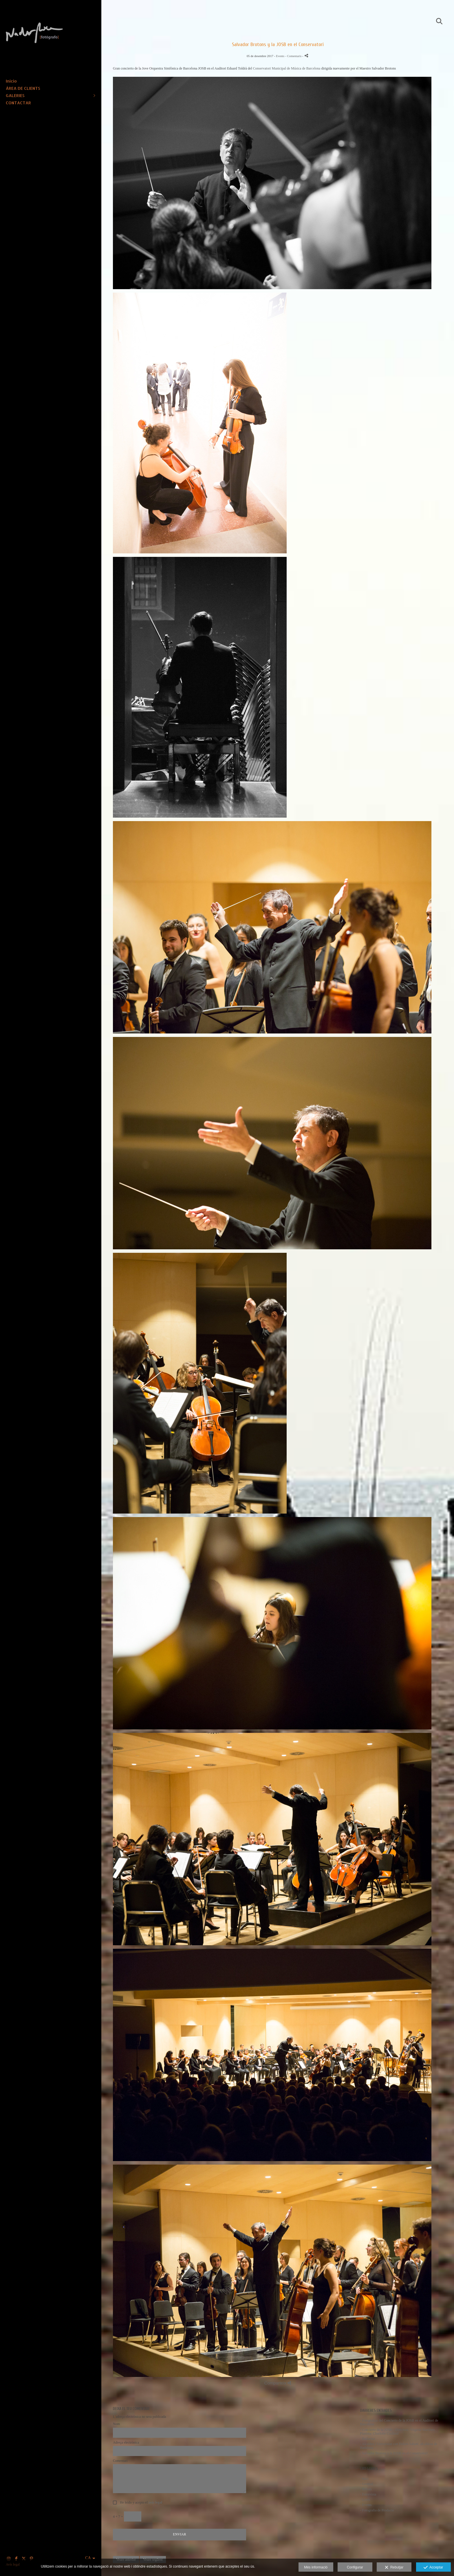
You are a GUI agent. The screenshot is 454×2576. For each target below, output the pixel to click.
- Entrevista (368, 2494)
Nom (116, 2424)
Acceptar (433, 2567)
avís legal (155, 2502)
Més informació (315, 2567)
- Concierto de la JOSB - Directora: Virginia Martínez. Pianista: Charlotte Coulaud (398, 2431)
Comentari (120, 2461)
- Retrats (366, 2489)
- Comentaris (293, 56)
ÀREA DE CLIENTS (23, 88)
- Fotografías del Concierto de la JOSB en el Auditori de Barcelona (399, 2422)
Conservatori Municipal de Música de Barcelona (286, 68)
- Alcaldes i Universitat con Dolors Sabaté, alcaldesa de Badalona (398, 2446)
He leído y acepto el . (140, 2502)
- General (366, 2484)
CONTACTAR (18, 102)
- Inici (364, 2479)
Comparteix (277, 2382)
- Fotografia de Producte (377, 2510)
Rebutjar (394, 2567)
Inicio (11, 81)
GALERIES (15, 95)
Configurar (355, 2567)
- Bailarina (367, 2439)
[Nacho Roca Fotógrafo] (48, 54)
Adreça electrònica (126, 2442)
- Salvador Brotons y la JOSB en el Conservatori (394, 2453)
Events (280, 56)
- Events (366, 2505)
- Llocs (365, 2499)
